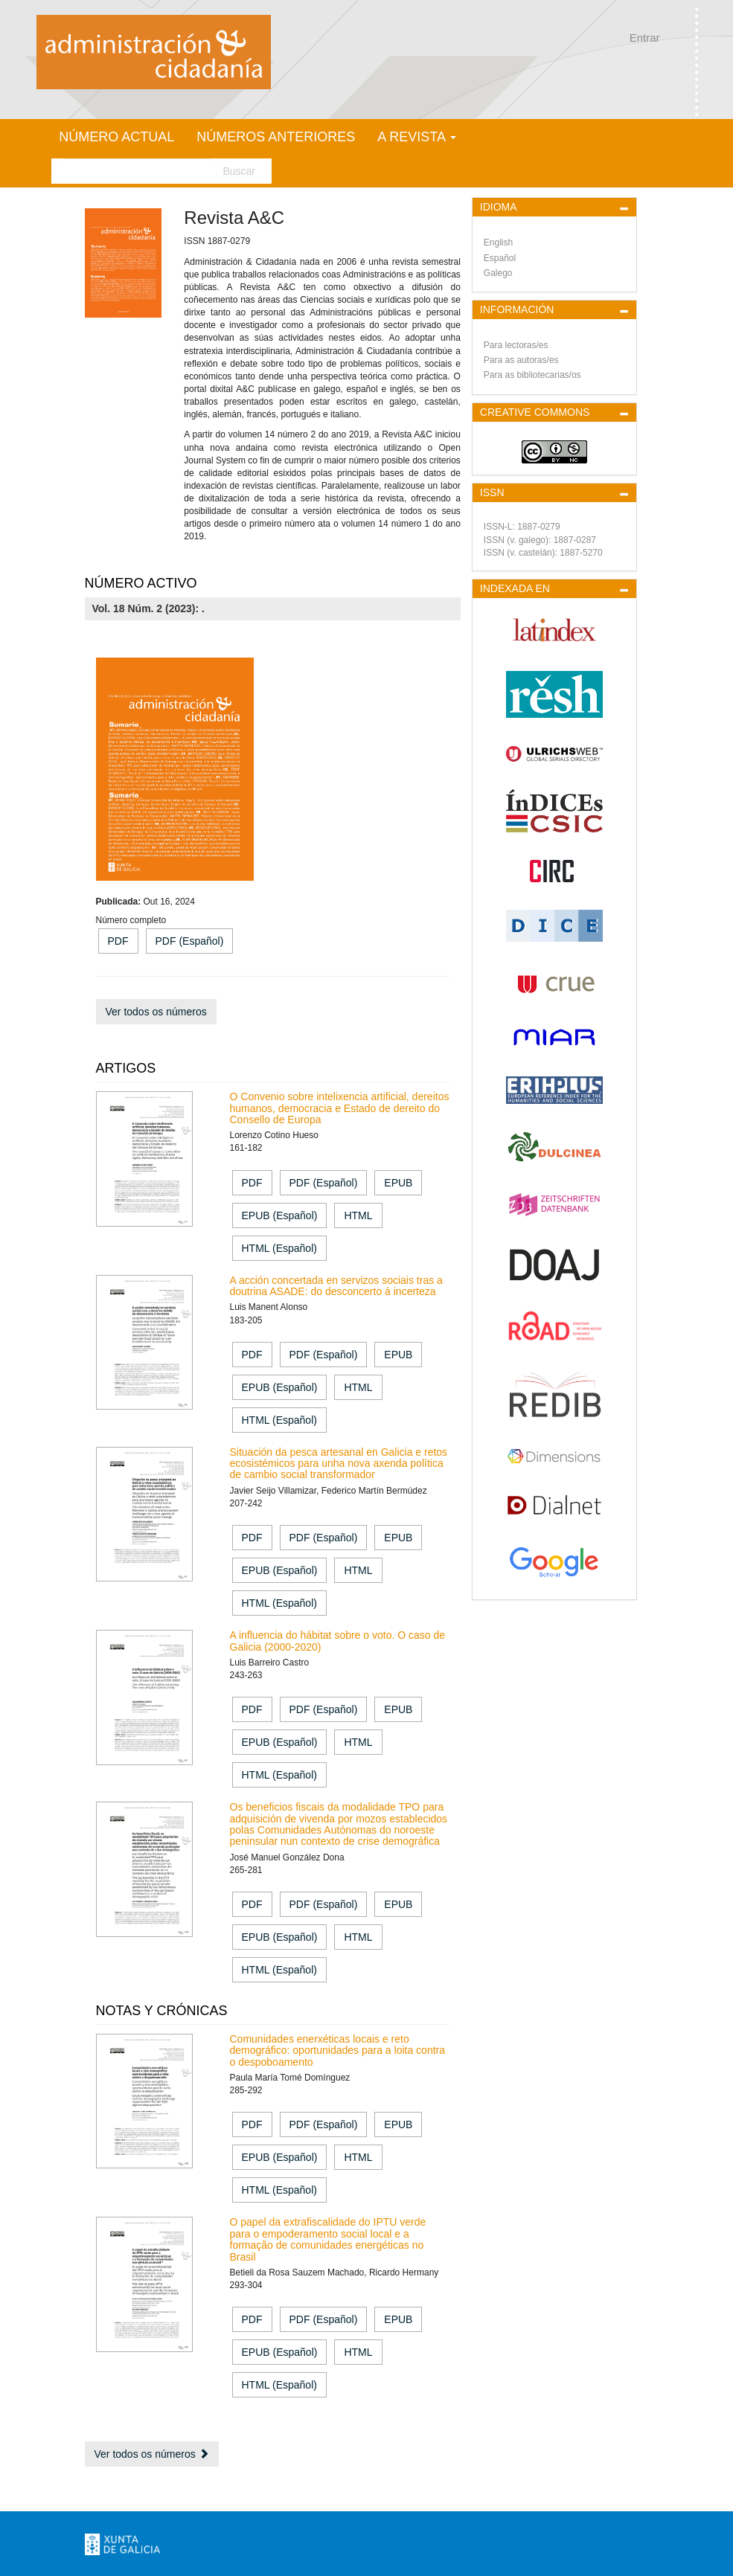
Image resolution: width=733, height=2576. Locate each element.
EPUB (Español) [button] (280, 1215)
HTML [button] (358, 1215)
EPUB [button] (398, 1183)
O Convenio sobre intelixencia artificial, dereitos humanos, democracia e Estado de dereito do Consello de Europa (339, 1108)
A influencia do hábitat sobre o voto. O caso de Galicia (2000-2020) (338, 1640)
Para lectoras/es (516, 345)
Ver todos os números (156, 1012)
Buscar (239, 171)
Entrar (645, 37)
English (498, 242)
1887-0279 (538, 526)
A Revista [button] (416, 136)
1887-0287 (575, 540)
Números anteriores (275, 136)
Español (500, 258)
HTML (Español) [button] (279, 1248)
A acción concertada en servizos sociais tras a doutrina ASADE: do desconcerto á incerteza (336, 1285)
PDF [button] (118, 941)
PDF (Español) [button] (190, 941)
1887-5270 (581, 552)
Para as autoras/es (521, 360)
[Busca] (137, 171)
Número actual (116, 136)
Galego (498, 273)
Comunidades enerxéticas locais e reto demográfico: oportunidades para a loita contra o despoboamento (338, 2050)
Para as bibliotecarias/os (532, 375)
